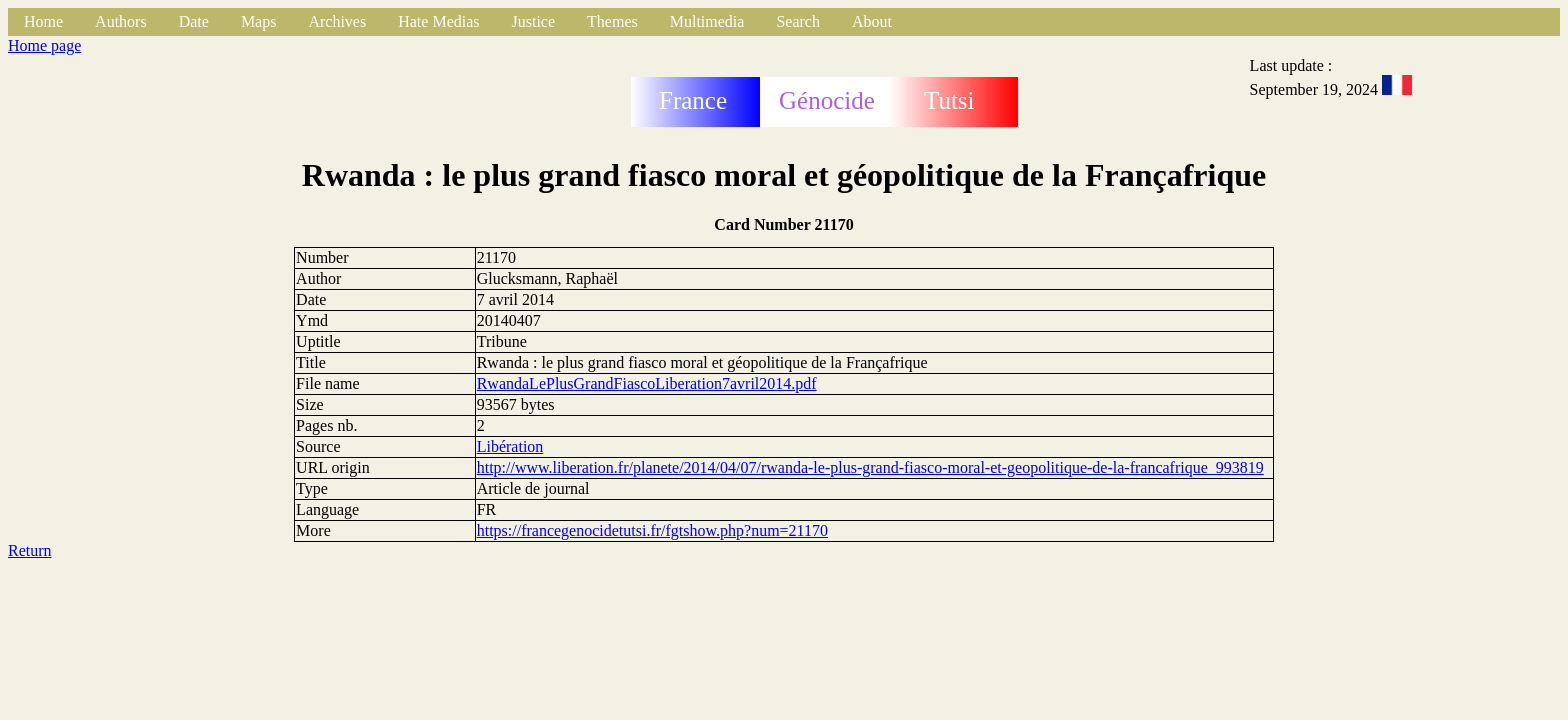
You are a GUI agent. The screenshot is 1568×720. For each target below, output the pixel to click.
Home (43, 21)
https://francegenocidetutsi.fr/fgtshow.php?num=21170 (652, 530)
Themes (612, 21)
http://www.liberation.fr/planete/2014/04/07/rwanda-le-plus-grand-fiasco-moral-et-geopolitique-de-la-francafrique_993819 (870, 467)
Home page (44, 45)
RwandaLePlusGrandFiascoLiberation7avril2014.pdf (647, 383)
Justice (534, 21)
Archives (337, 21)
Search (798, 21)
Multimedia (707, 21)
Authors (121, 21)
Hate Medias (438, 21)
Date (194, 21)
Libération (510, 446)
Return (30, 550)
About (872, 21)
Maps (259, 21)
